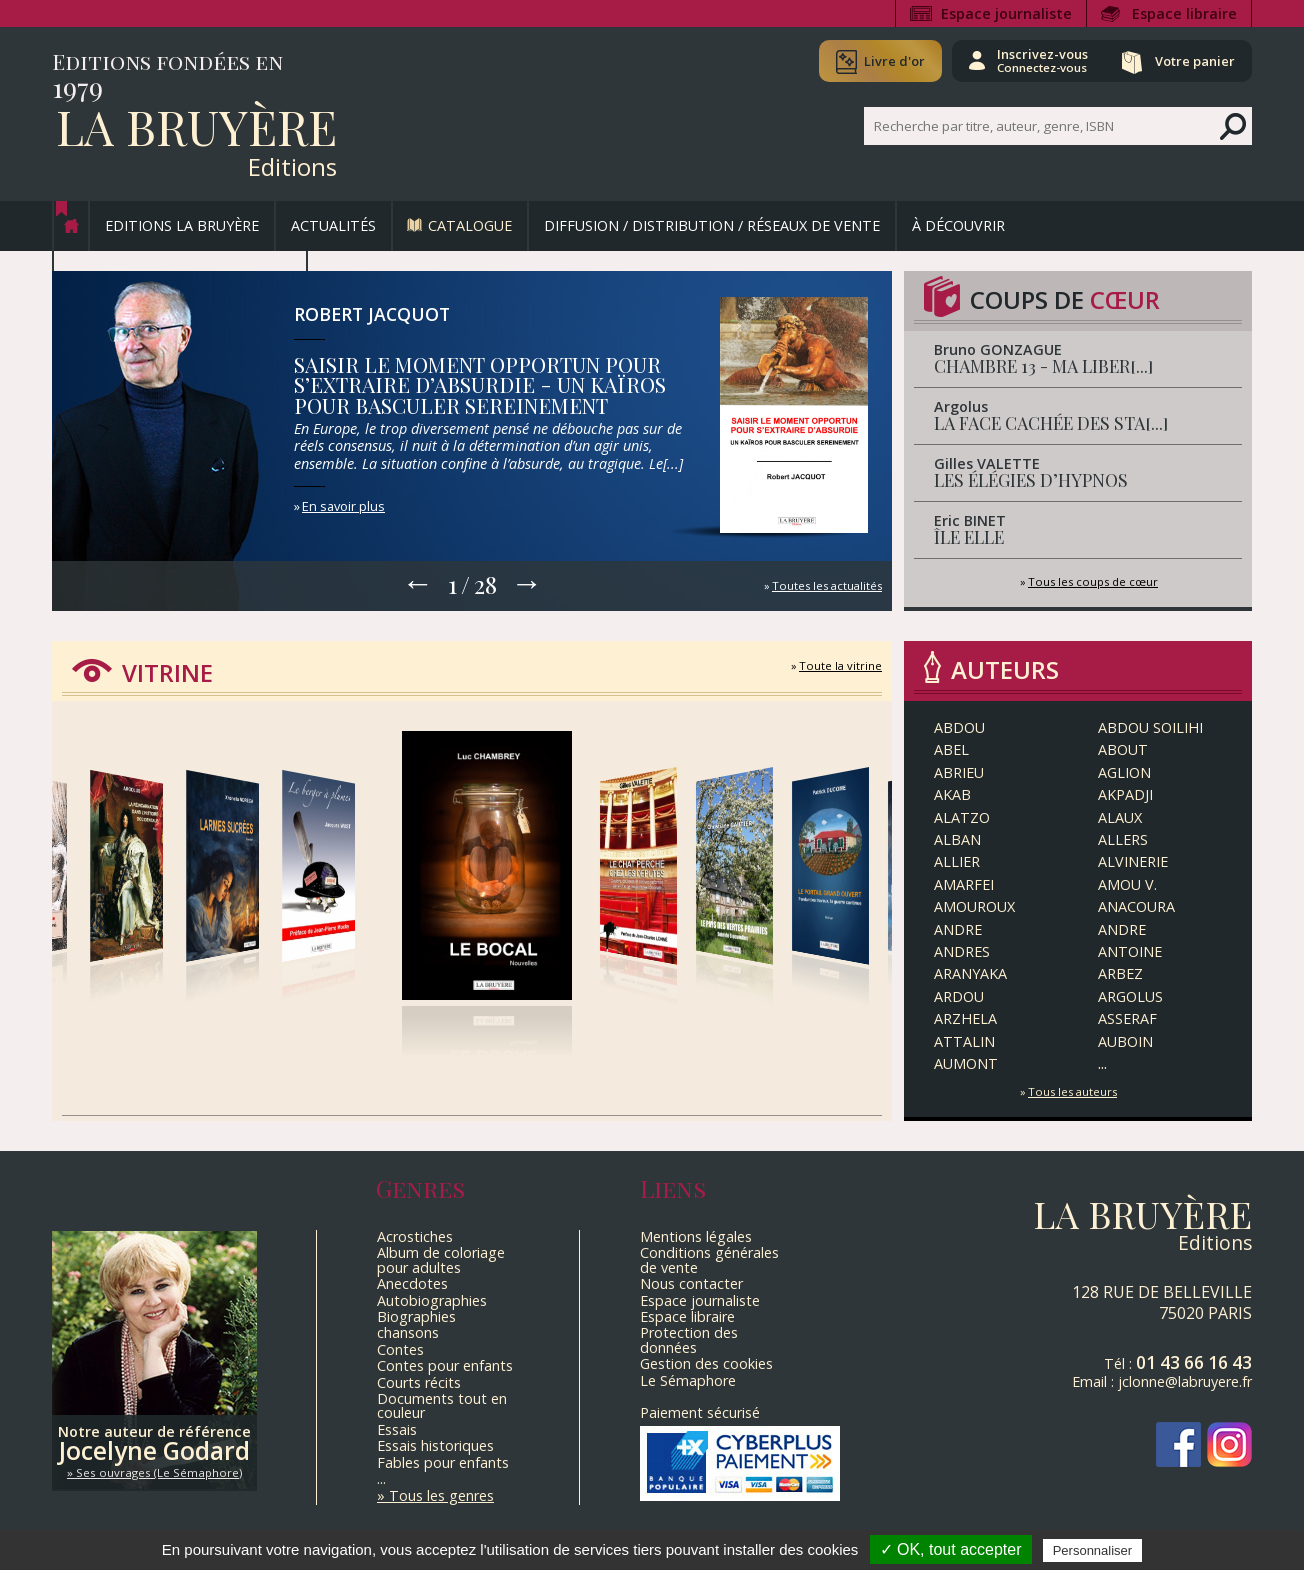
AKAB (952, 794)
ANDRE (958, 929)
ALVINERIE (1133, 861)
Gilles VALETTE (987, 463)
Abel (951, 749)
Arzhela (965, 1018)
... (1102, 1063)
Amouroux (974, 906)
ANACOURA (1136, 906)
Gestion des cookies (706, 1363)
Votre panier (1195, 61)
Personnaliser (1093, 1550)
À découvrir (958, 225)
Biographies (416, 1316)
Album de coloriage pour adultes (441, 1259)
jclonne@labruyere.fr (1185, 1381)
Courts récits (419, 1382)
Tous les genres (441, 1495)
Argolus (961, 406)
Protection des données (689, 1339)
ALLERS (1123, 839)
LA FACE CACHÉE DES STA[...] (1051, 422)
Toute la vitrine (840, 665)
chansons (408, 1332)
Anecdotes (412, 1283)
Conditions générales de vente (709, 1259)
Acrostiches (415, 1236)
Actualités (333, 225)
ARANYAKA (970, 973)
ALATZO (962, 817)
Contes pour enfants (445, 1365)
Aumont (966, 1063)
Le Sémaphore (688, 1380)
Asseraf (1127, 1018)
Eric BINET (970, 520)
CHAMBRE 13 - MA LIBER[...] (1044, 365)
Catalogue (470, 225)
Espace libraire (1184, 13)
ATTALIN (964, 1041)
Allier (957, 861)
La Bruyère (196, 126)
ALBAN (957, 839)
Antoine (1130, 951)
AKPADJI (1125, 794)
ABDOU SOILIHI (1150, 727)
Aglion (1124, 772)
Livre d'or (894, 61)
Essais (397, 1429)
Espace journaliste (1006, 13)
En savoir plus (343, 506)
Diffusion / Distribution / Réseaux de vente (712, 225)
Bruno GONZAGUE (998, 349)
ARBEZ (1120, 973)
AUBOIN (1125, 1041)
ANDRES (962, 951)
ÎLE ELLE (969, 536)
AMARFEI (964, 884)
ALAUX (1120, 817)
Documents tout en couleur (442, 1405)
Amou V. (1127, 884)
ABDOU (959, 727)
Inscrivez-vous (1042, 60)
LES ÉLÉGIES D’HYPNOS (1031, 479)
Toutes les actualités (827, 585)
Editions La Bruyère (182, 225)
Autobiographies (432, 1300)
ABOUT (1123, 749)
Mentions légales (696, 1236)
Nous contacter (691, 1283)
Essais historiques (435, 1445)
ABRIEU (959, 772)
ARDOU (959, 996)
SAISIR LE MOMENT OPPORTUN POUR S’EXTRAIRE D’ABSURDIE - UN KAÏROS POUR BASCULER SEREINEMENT (480, 385)
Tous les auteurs (1072, 1091)
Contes (400, 1349)
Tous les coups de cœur (1093, 581)
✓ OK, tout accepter (951, 1549)
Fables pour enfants (443, 1462)
